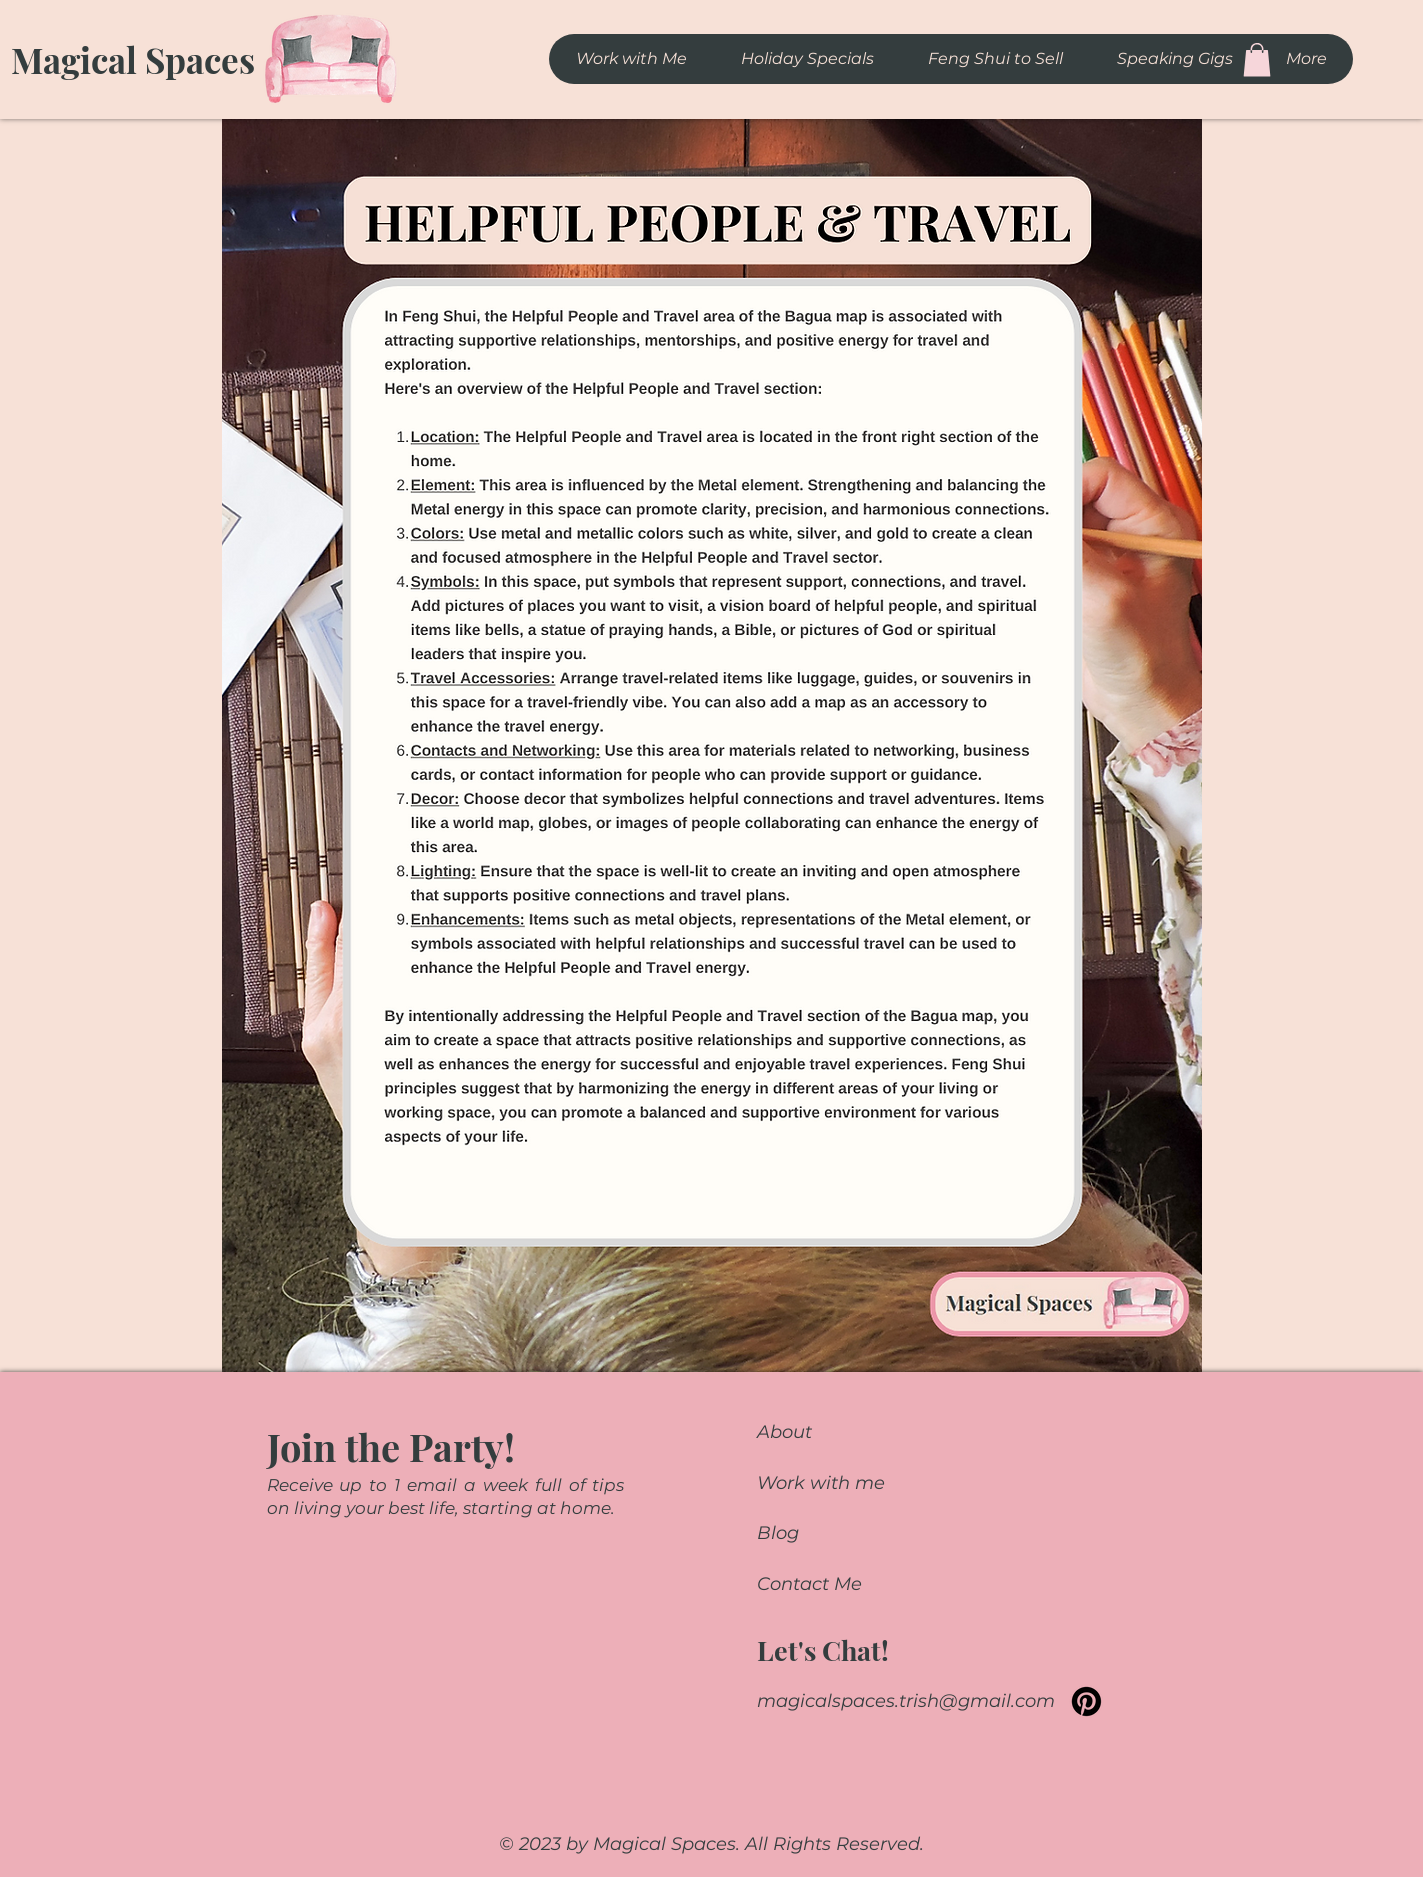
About (784, 1432)
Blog (778, 1533)
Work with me (821, 1483)
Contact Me (809, 1584)
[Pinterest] (1086, 1701)
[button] (1257, 59)
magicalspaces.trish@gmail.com (906, 1701)
